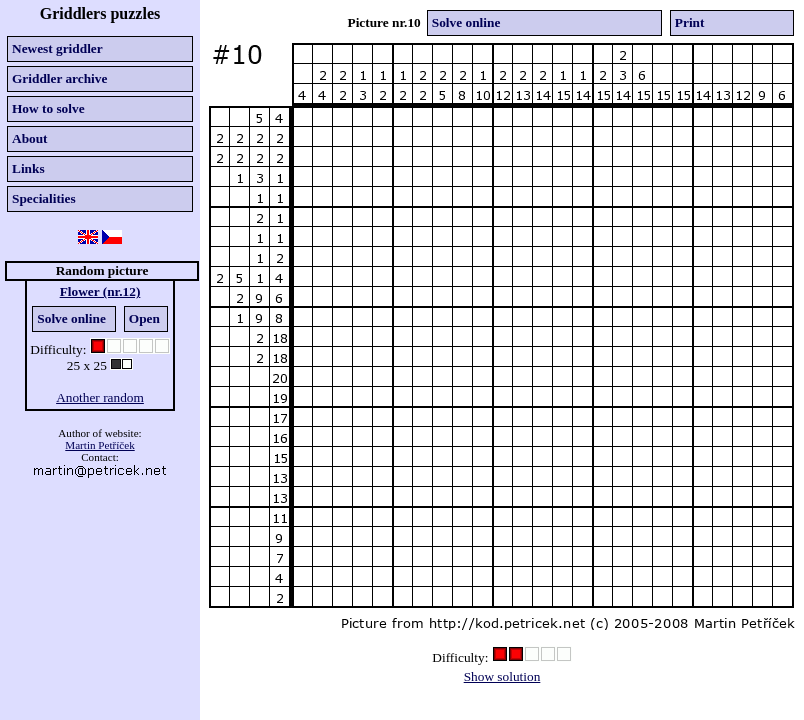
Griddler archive (59, 78)
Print (690, 22)
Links (28, 168)
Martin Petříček (99, 445)
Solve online (71, 318)
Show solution (502, 676)
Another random (100, 397)
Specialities (44, 198)
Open (144, 318)
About (30, 138)
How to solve (48, 108)
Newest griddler (57, 48)
